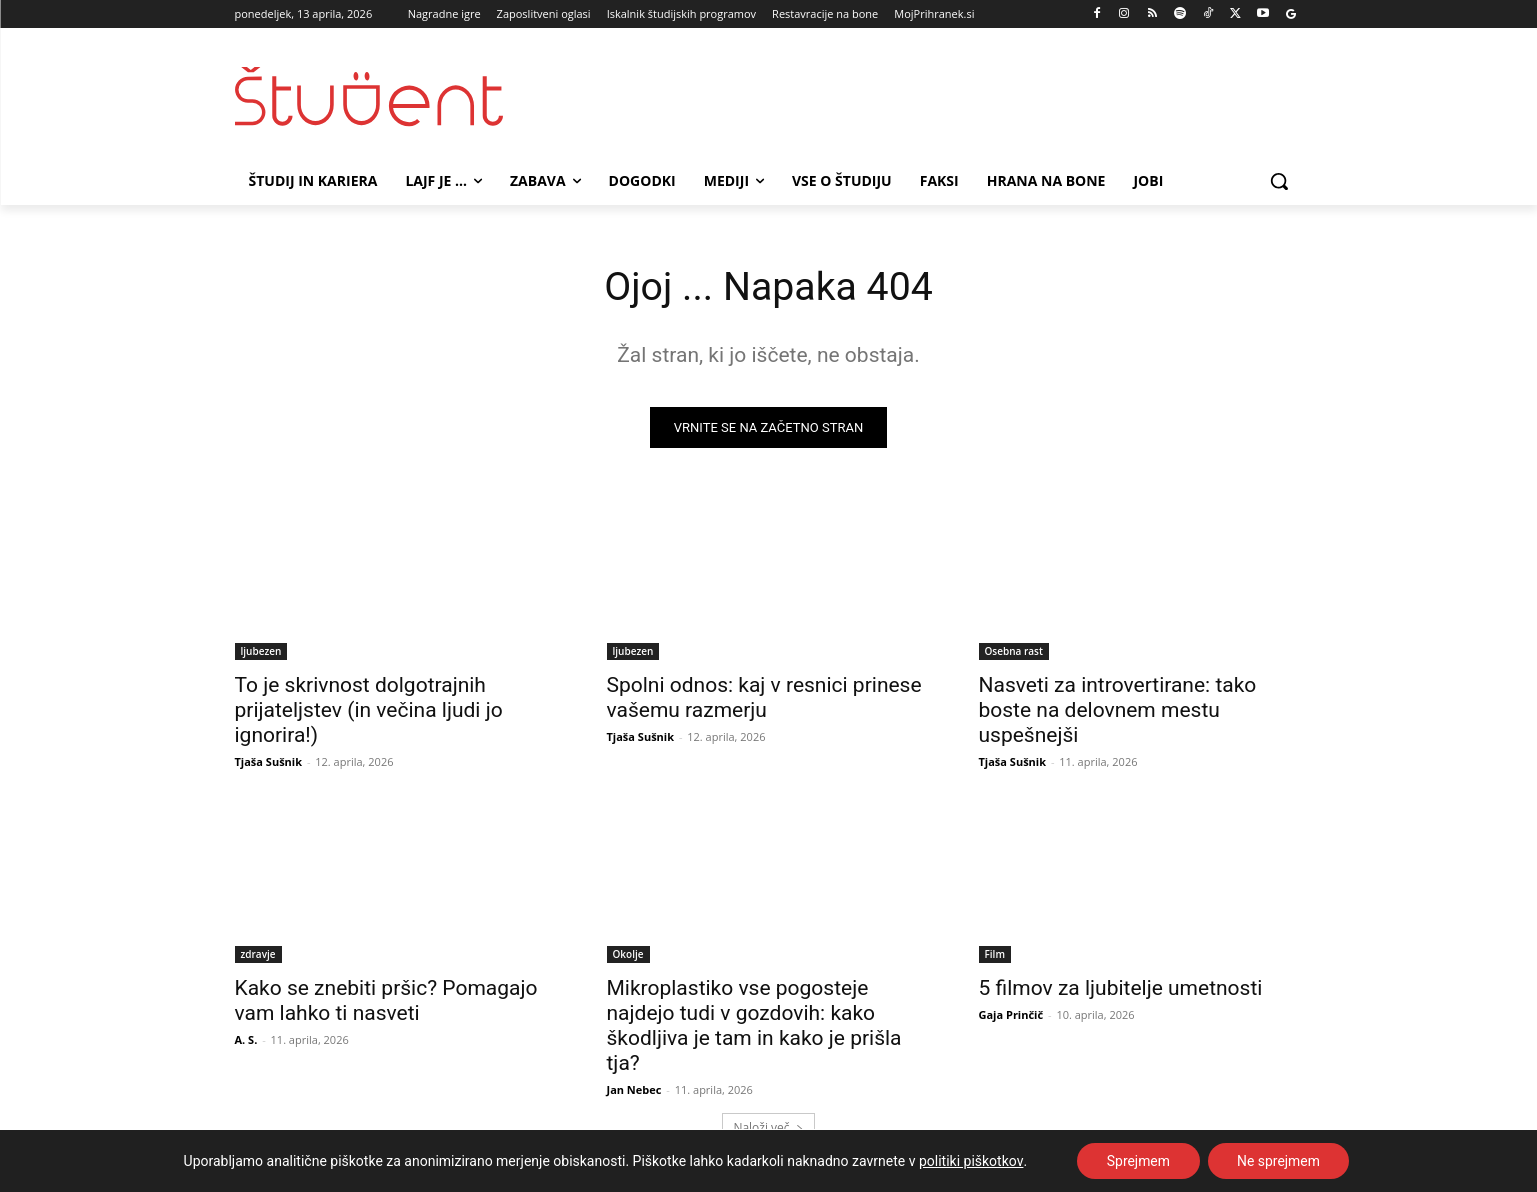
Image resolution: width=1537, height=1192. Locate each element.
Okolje (628, 955)
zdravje (258, 955)
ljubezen (261, 652)
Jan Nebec (634, 1090)
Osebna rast (1014, 652)
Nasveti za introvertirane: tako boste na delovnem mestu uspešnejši (1118, 711)
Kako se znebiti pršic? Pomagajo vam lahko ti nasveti (386, 1001)
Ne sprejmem (1278, 1161)
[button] (1279, 181)
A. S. (246, 1040)
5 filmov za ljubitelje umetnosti (1121, 989)
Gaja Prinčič (1011, 1015)
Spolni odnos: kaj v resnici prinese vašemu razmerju (764, 698)
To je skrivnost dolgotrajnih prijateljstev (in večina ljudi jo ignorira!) (369, 711)
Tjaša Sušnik (269, 762)
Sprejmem (1138, 1161)
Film (995, 955)
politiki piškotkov (970, 1161)
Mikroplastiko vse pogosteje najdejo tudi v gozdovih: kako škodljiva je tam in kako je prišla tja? (754, 1026)
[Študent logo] (395, 96)
